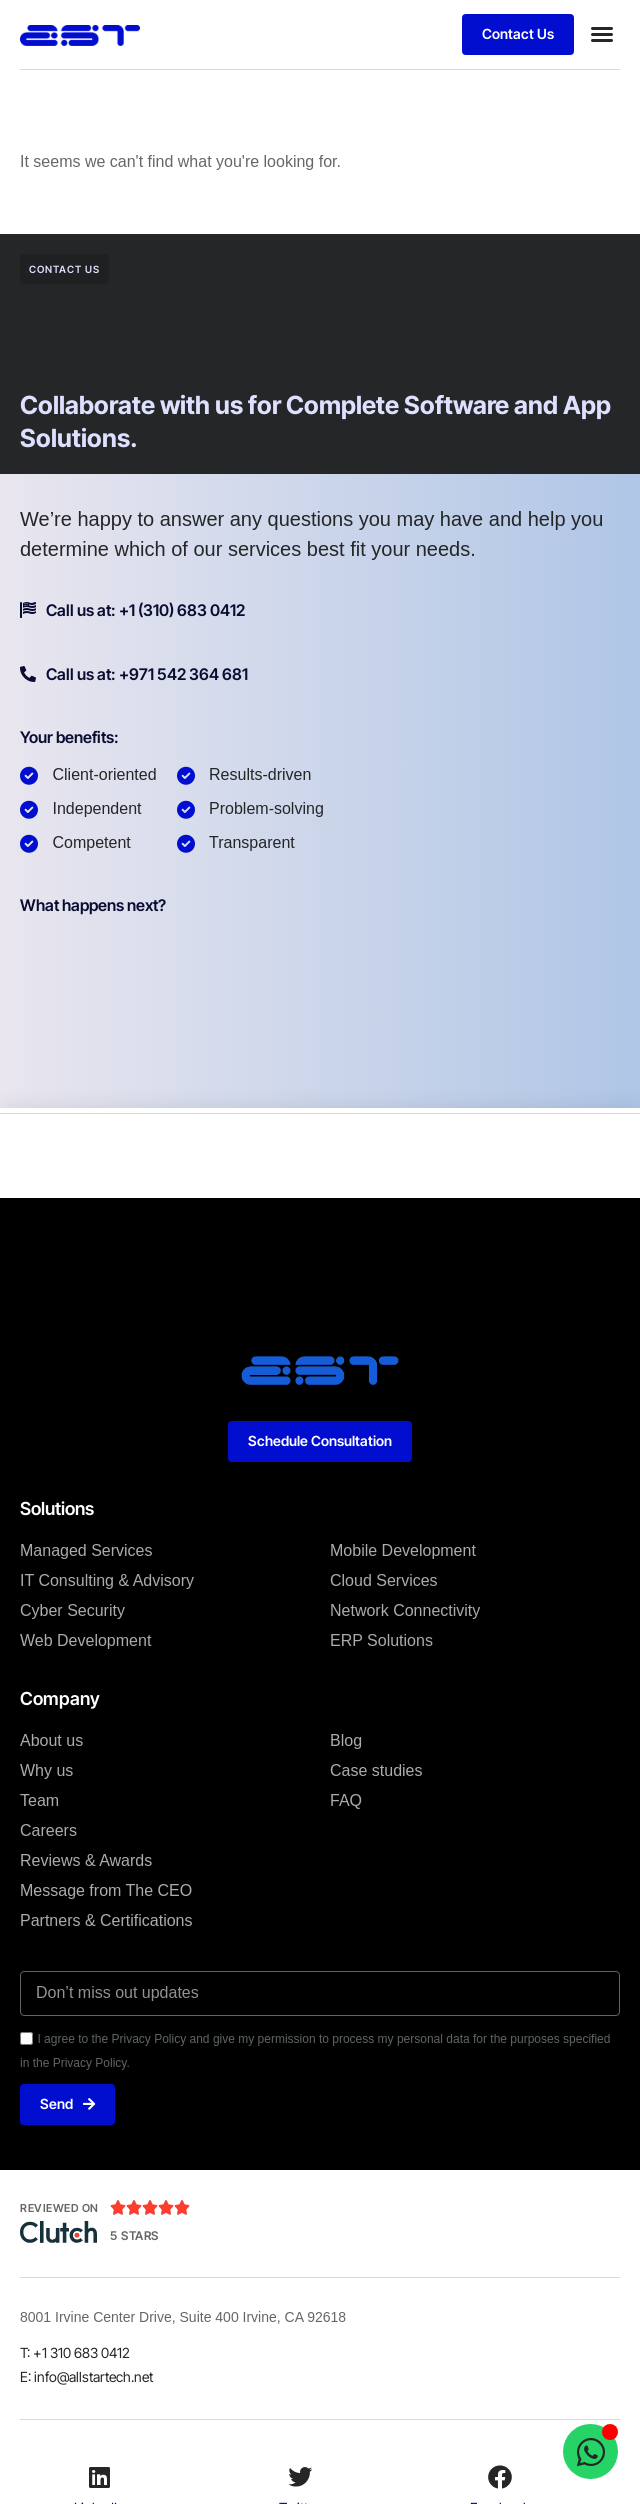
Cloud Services (384, 1580)
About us (51, 1740)
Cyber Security (72, 1610)
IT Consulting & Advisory (107, 1580)
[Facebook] (500, 2477)
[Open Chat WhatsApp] (590, 2451)
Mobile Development (403, 1550)
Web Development (85, 1640)
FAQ (346, 1800)
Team (39, 1800)
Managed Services (86, 1550)
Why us (46, 1770)
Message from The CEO (106, 1890)
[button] (602, 34)
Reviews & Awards (86, 1860)
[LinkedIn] (100, 2477)
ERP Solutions (381, 1640)
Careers (48, 1830)
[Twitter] (300, 2477)
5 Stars (134, 2235)
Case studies (376, 1770)
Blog (346, 1740)
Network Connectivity (405, 1610)
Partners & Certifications (106, 1920)
